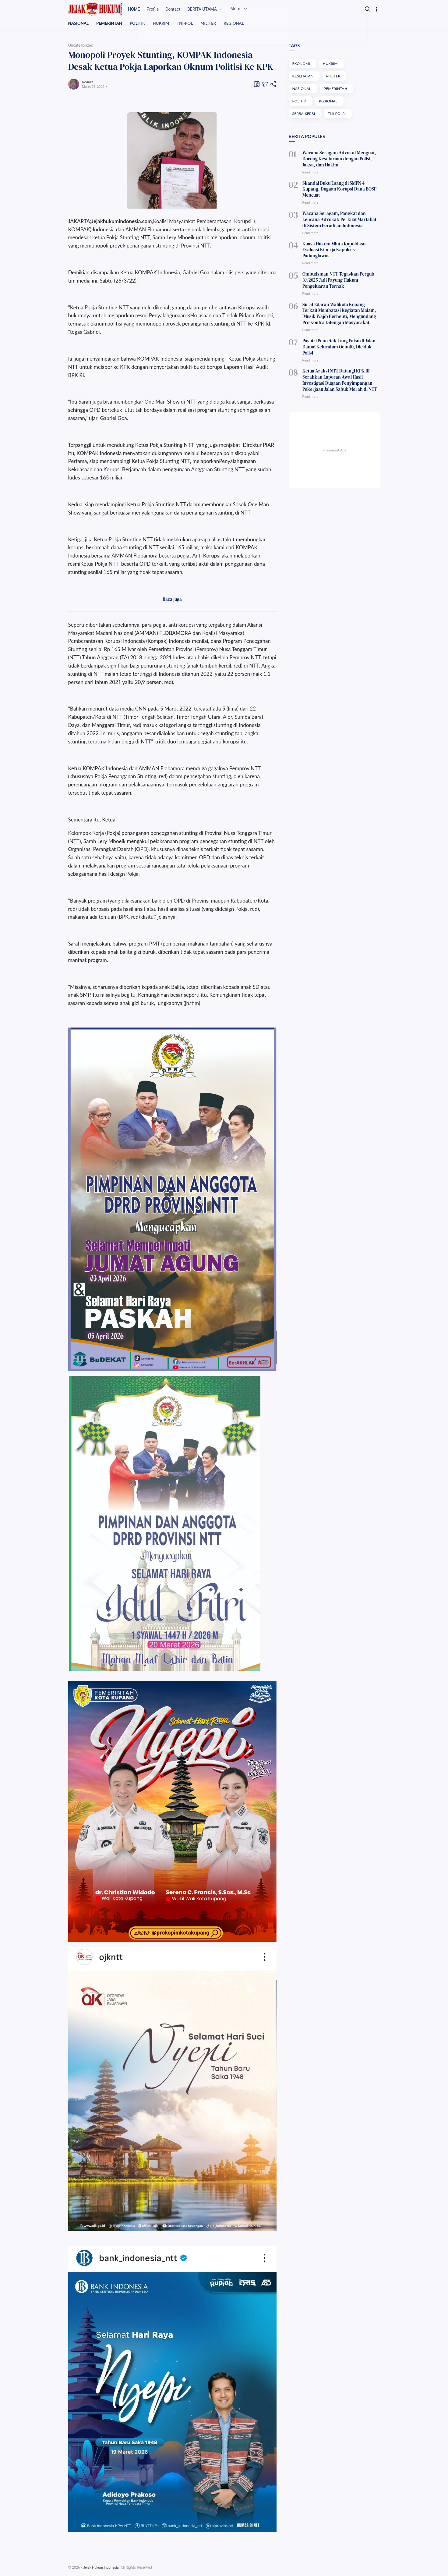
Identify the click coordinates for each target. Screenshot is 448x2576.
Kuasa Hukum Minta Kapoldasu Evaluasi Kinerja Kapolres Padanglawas (339, 236)
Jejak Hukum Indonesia (102, 2568)
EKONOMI (301, 64)
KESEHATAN (303, 76)
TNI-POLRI (338, 115)
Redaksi (89, 82)
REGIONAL (239, 23)
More (252, 9)
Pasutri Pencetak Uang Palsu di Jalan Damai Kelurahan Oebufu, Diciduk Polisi (339, 321)
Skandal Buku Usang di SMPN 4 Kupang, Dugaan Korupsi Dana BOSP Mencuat (339, 185)
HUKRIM (164, 23)
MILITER (213, 23)
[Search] (367, 9)
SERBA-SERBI (304, 115)
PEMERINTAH (110, 23)
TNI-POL (189, 23)
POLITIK (140, 23)
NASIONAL (79, 23)
